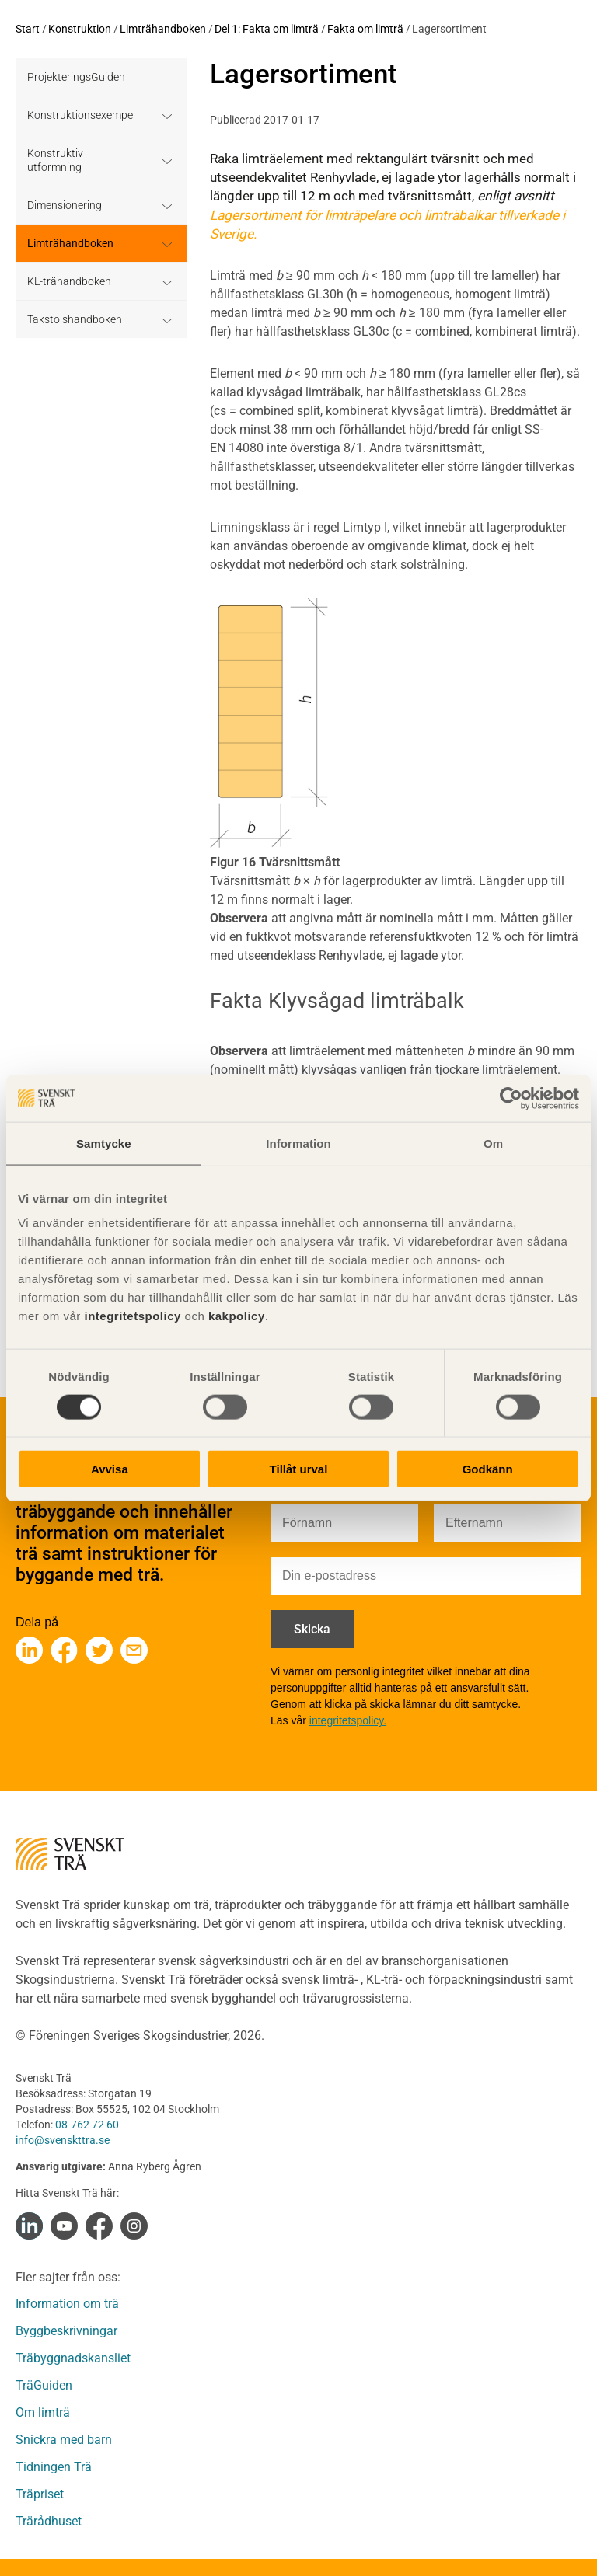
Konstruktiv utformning (55, 160)
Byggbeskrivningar (66, 2330)
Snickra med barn (64, 2439)
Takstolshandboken (74, 319)
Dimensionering (64, 205)
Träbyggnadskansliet (73, 2358)
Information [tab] (298, 1142)
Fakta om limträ (365, 29)
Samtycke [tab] (103, 1142)
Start (28, 29)
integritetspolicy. (347, 1720)
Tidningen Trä (54, 2466)
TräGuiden (44, 2385)
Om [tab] (493, 1142)
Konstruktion (79, 29)
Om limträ (43, 2412)
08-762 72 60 (87, 2124)
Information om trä (67, 2303)
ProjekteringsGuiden (76, 77)
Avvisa (109, 1469)
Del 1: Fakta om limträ (267, 29)
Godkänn (488, 1469)
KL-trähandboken (69, 281)
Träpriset (40, 2494)
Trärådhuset (49, 2521)
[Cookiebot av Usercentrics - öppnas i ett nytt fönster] (511, 1098)
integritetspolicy (131, 1316)
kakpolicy (236, 1316)
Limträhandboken (163, 29)
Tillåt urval (299, 1469)
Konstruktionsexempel (81, 115)
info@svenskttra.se (63, 2140)
